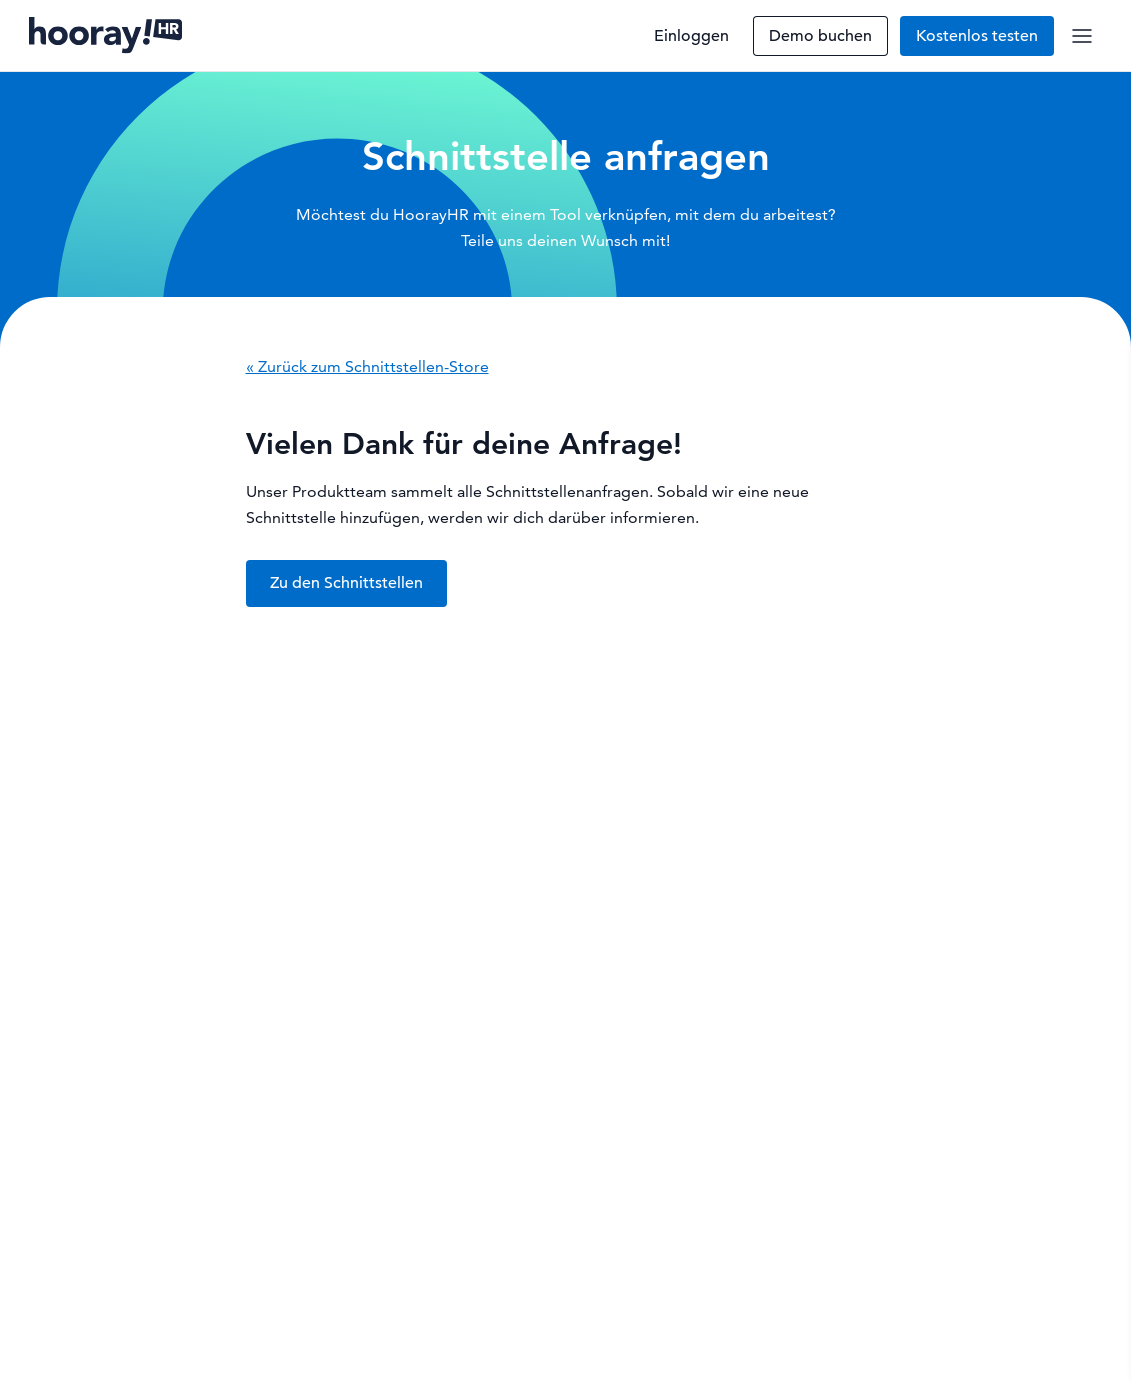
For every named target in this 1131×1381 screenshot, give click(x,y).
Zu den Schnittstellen (346, 583)
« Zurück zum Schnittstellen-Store (367, 366)
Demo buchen (820, 36)
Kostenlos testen (977, 36)
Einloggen (691, 36)
